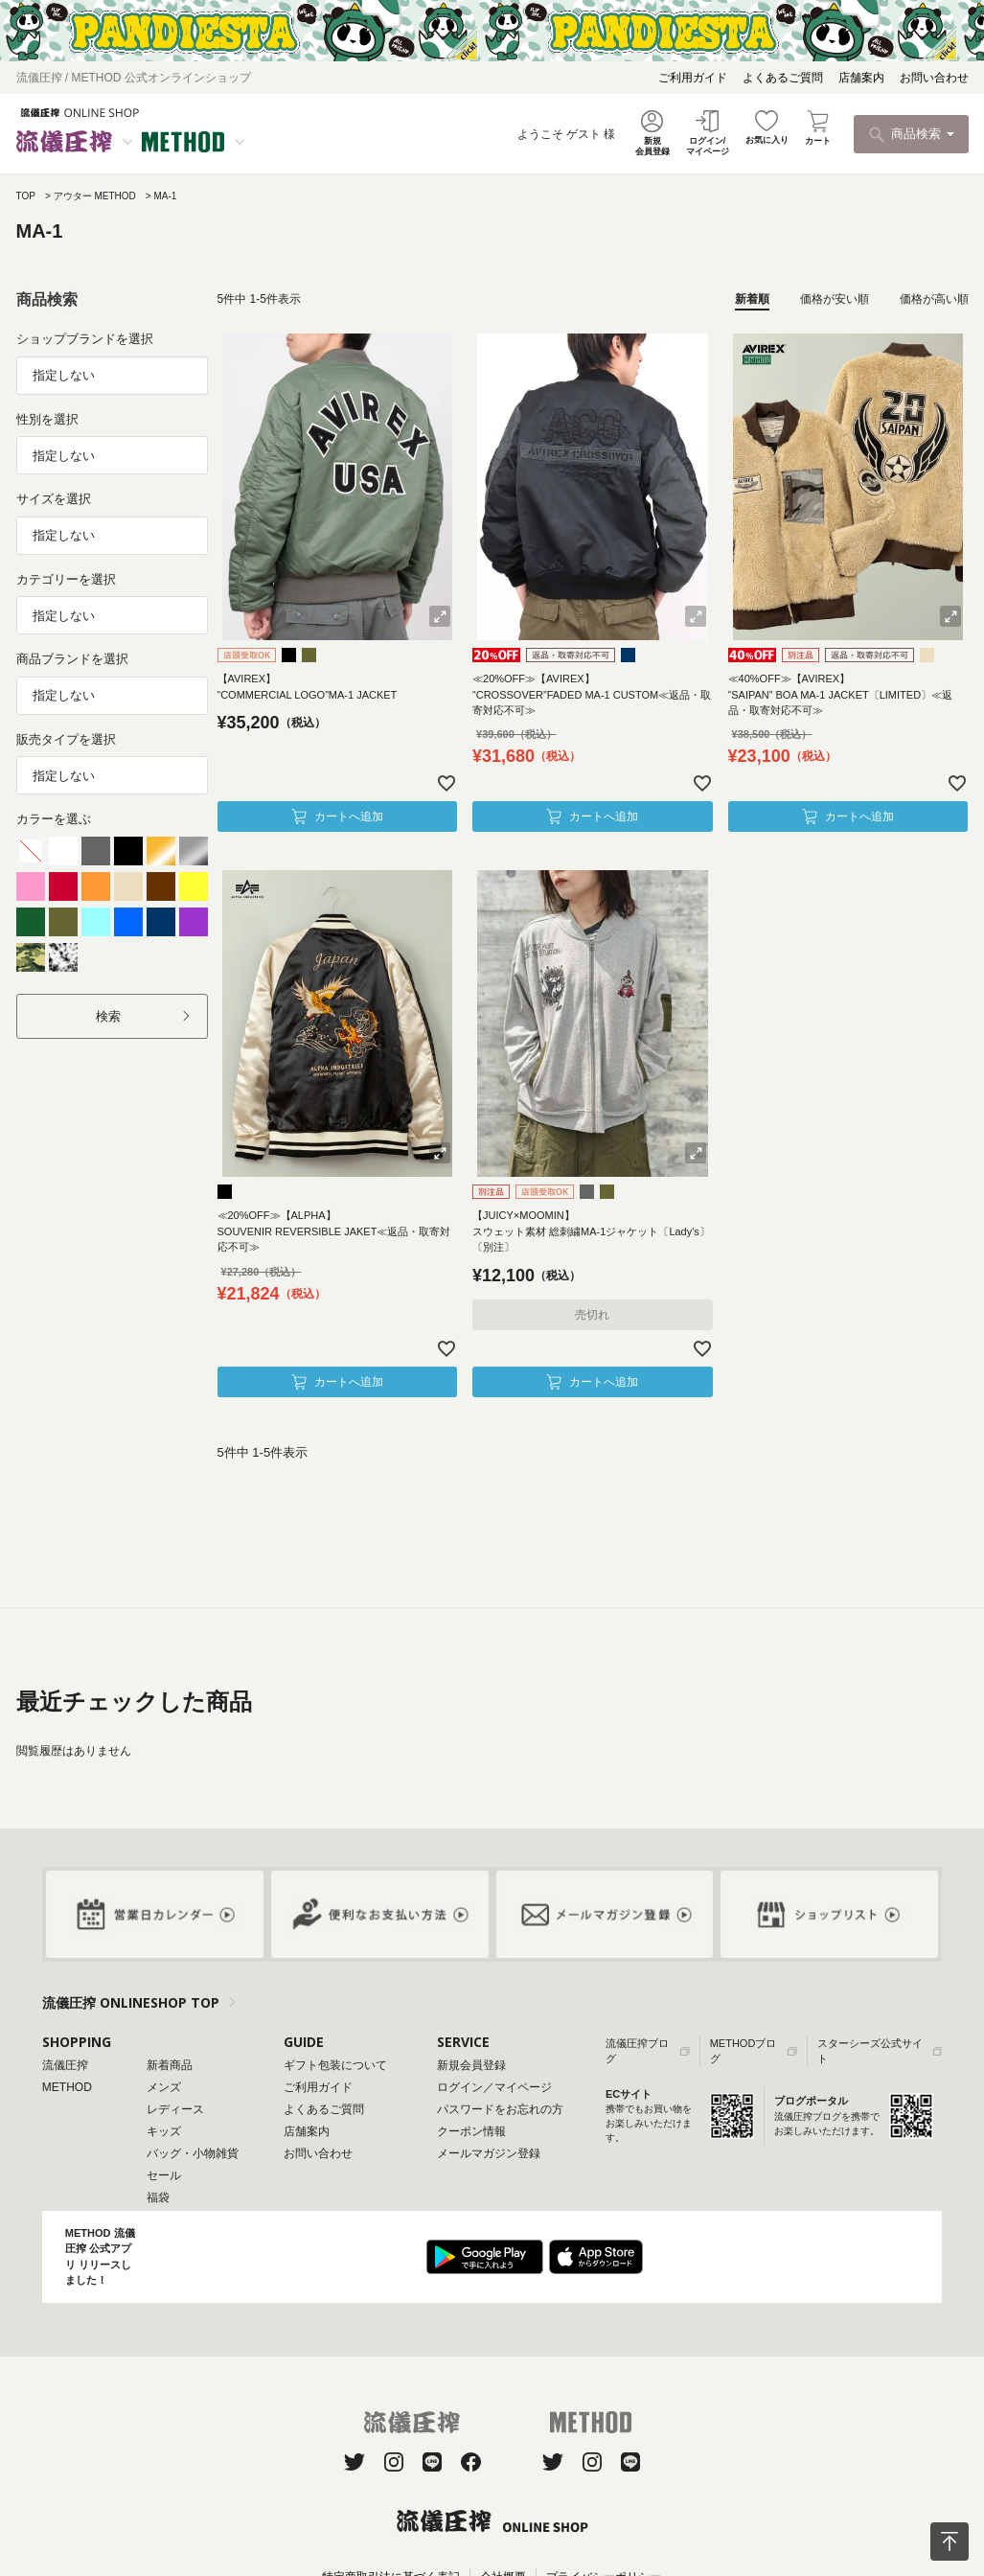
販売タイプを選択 (66, 739)
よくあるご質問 (783, 77)
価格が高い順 (934, 299)
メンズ (164, 2087)
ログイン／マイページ (494, 2087)
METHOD (67, 2087)
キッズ (164, 2131)
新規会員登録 (471, 2065)
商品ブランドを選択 (72, 659)
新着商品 (170, 2065)
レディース (175, 2109)
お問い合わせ (934, 77)
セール (164, 2175)
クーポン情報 (471, 2131)
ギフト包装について (335, 2065)
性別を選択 (47, 419)
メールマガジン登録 (488, 2153)
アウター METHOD (95, 196)
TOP (25, 196)
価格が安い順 (834, 299)
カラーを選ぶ (53, 819)
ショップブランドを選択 (84, 339)
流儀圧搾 (65, 2065)
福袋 (158, 2197)
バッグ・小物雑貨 (193, 2153)
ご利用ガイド (692, 77)
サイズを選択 (53, 499)
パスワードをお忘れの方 (500, 2109)
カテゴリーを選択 (66, 579)
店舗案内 (861, 77)
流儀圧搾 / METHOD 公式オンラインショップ (133, 77)
